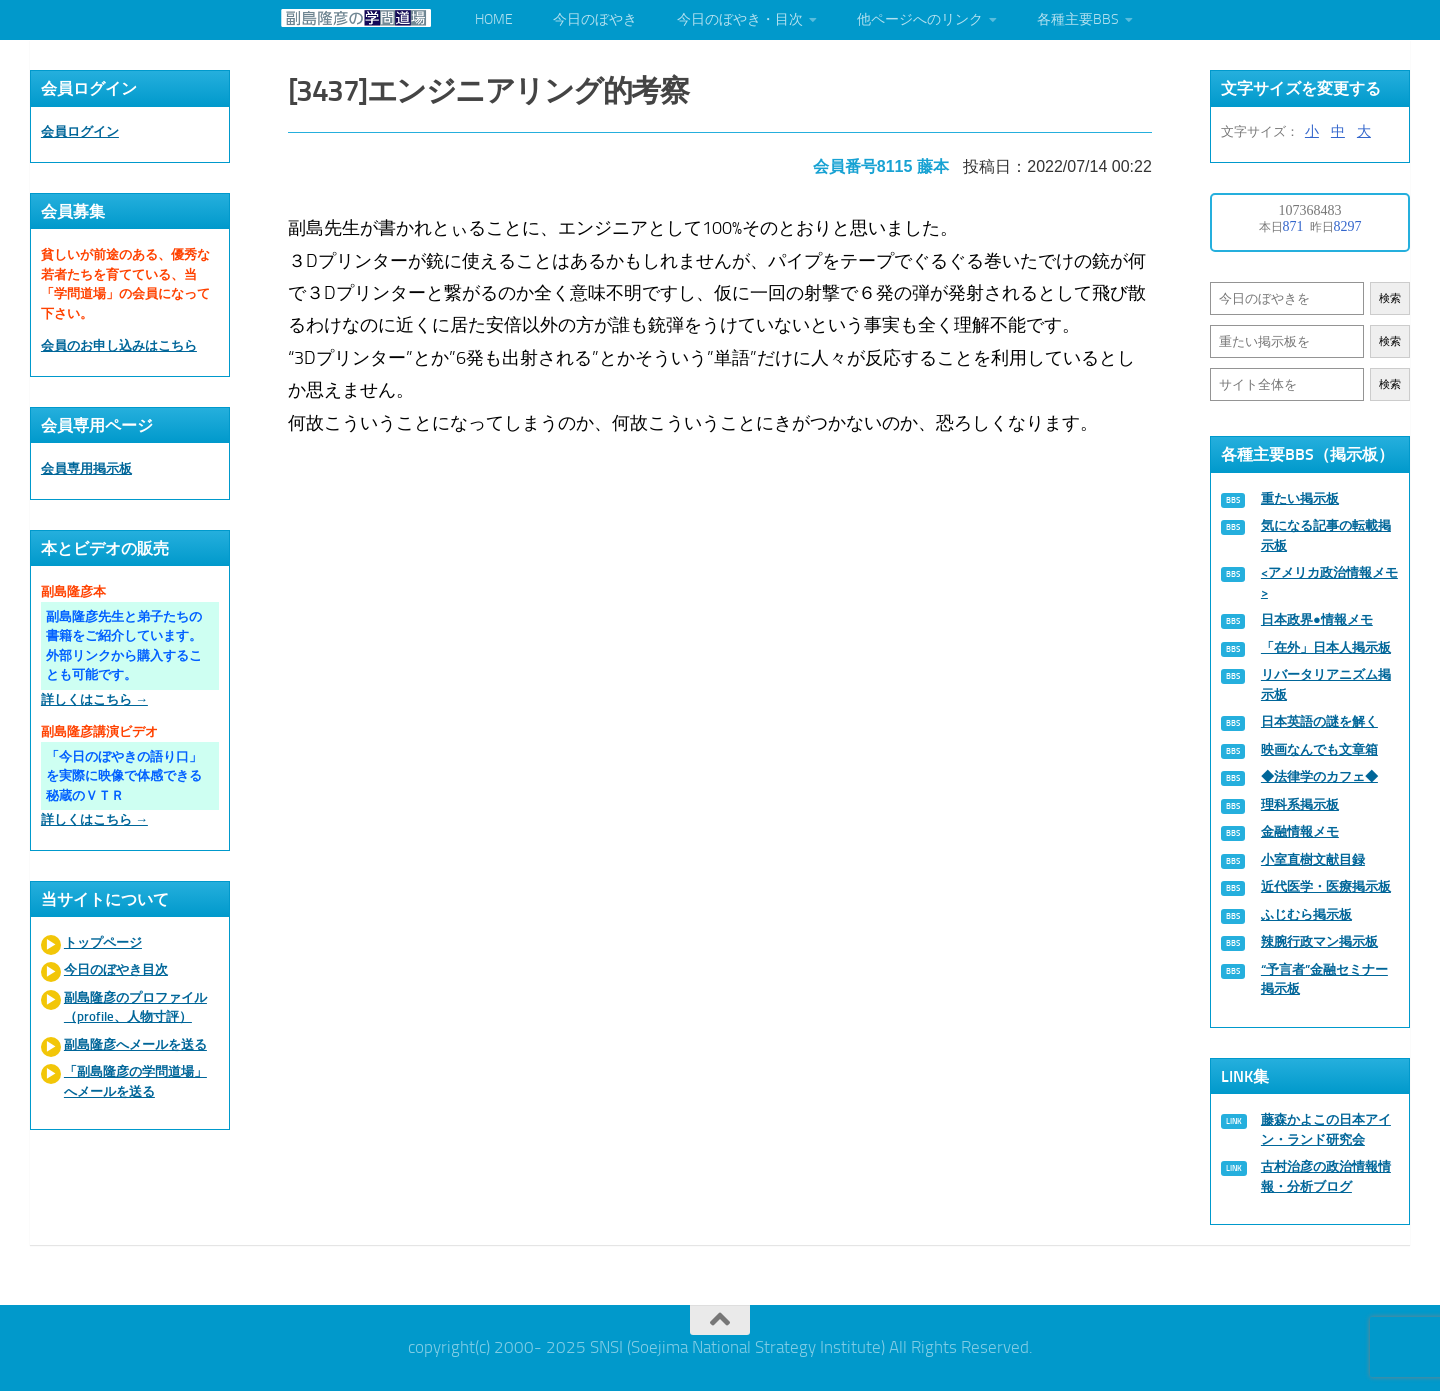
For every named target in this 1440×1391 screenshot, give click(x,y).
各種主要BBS (1078, 19)
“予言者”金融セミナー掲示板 (1324, 979)
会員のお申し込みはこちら (119, 345)
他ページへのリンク (920, 19)
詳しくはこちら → (94, 699)
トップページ (103, 942)
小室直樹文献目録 (1313, 859)
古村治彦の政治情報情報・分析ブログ (1326, 1176)
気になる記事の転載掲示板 (1326, 535)
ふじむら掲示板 (1306, 914)
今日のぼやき (595, 19)
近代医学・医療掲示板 (1326, 886)
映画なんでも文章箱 (1319, 749)
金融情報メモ (1300, 831)
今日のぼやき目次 (116, 969)
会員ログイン (80, 131)
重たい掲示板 (1300, 498)
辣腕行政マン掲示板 (1319, 941)
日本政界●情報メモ (1317, 619)
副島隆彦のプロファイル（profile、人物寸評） (135, 1007)
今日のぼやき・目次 (740, 19)
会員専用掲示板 (86, 468)
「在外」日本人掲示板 (1326, 647)
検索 (1390, 298)
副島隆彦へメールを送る (135, 1044)
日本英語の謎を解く (1319, 721)
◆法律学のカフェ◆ (1319, 776)
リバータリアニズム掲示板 (1326, 684)
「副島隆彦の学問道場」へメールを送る (135, 1081)
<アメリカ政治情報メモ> (1329, 582)
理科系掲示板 (1300, 804)
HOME (494, 19)
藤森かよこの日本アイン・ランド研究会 (1326, 1129)
